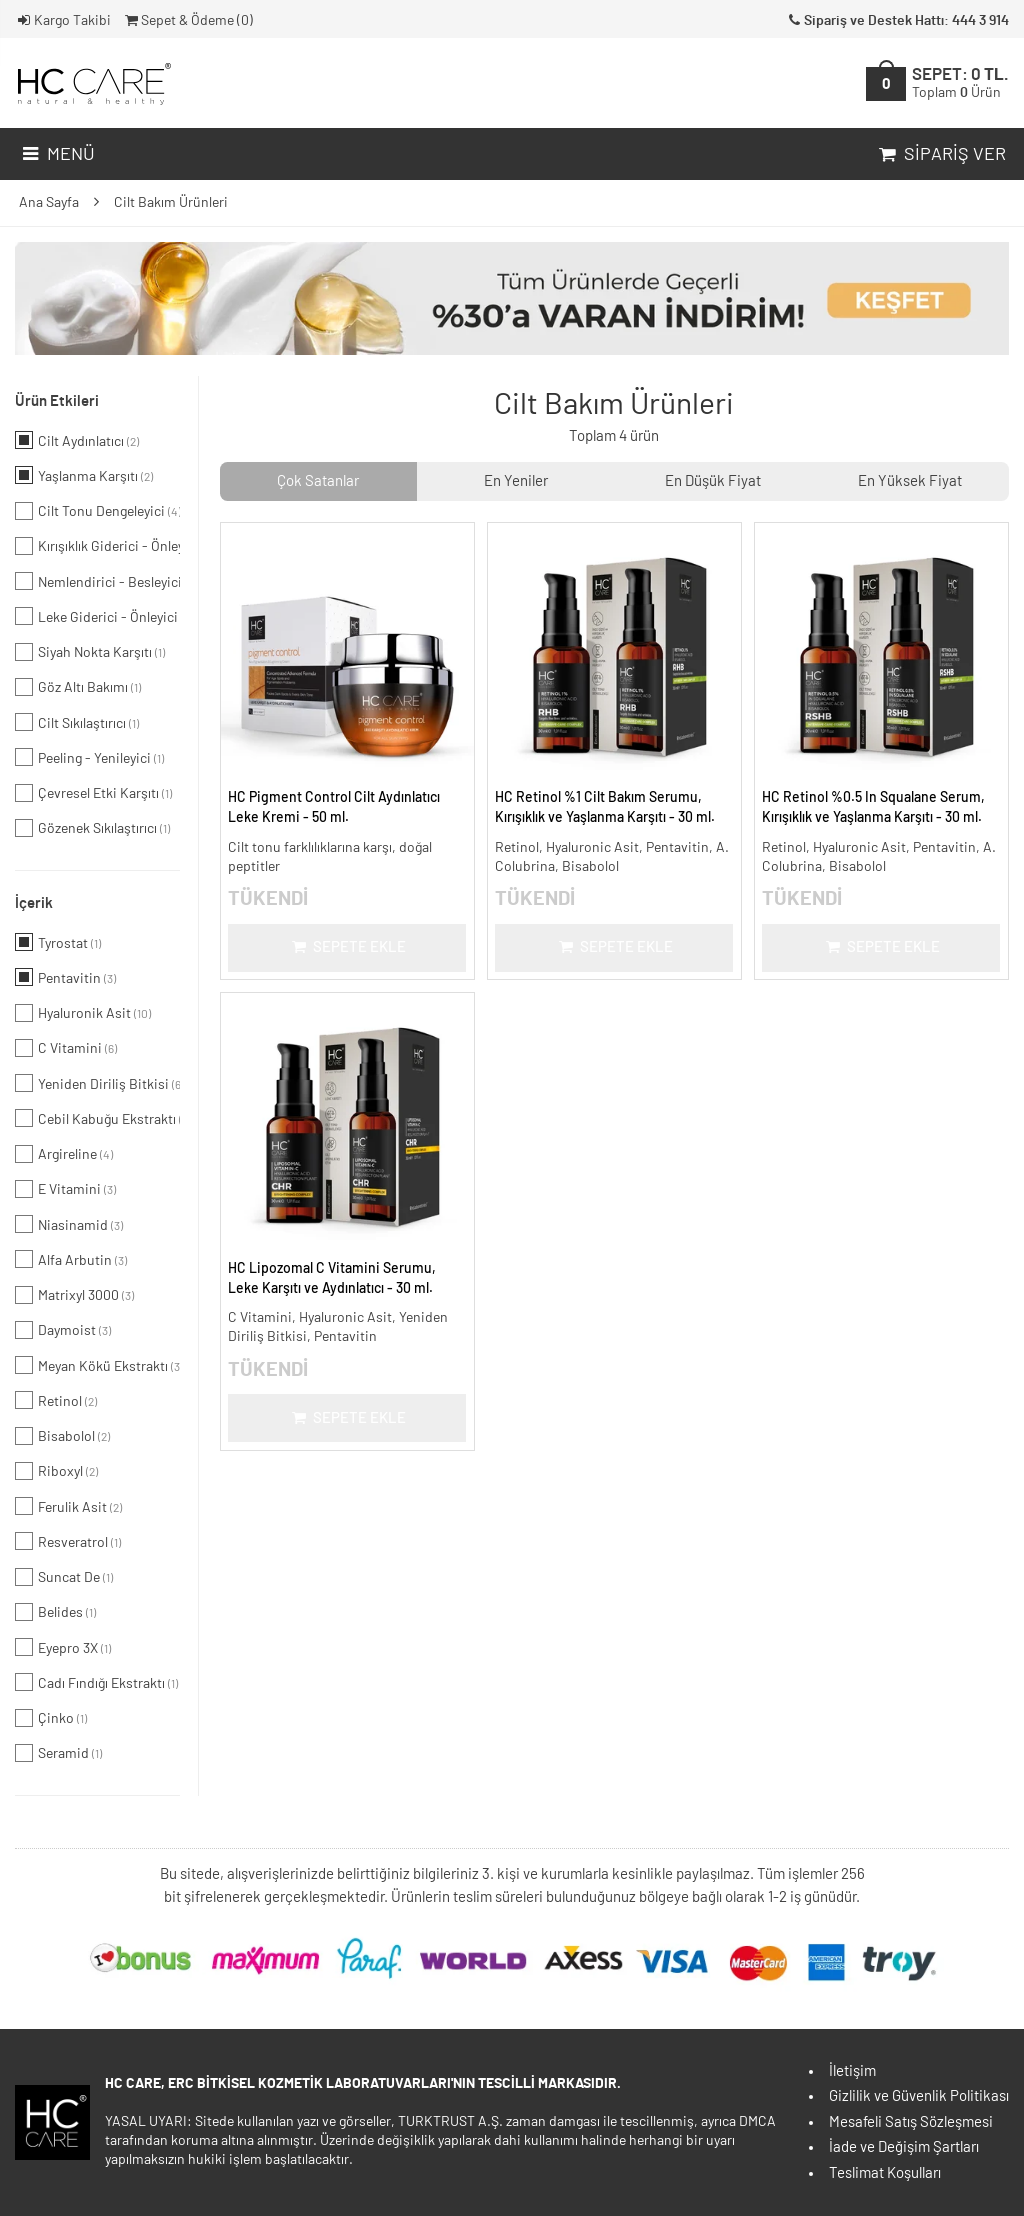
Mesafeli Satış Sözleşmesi (911, 2122)
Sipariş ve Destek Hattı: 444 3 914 (897, 21)
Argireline (64, 1154)
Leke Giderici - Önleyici (97, 616)
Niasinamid (69, 1224)
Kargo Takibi (63, 21)
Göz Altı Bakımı (78, 687)
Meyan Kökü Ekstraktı (97, 1365)
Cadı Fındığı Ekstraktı (96, 1682)
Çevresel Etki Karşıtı (93, 793)
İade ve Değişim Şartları (904, 2147)
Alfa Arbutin (71, 1259)
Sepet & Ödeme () (187, 21)
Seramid (58, 1753)
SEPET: (960, 83)
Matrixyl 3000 (74, 1295)
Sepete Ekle (347, 947)
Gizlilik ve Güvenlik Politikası (919, 2096)
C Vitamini (66, 1048)
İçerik (34, 903)
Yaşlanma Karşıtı (84, 475)
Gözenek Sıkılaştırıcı (92, 828)
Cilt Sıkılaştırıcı (77, 722)
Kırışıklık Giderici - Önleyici (97, 546)
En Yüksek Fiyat (910, 481)
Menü (56, 155)
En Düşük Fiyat (713, 481)
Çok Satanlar (318, 481)
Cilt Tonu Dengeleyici (97, 511)
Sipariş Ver (940, 155)
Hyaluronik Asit (83, 1013)
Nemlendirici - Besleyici (97, 581)
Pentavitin (65, 977)
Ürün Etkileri (57, 401)
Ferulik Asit (68, 1506)
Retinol (56, 1400)
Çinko (51, 1718)
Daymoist (63, 1330)
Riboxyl (56, 1471)
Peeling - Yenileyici (89, 757)
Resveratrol (68, 1541)
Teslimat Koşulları (885, 2173)
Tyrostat (58, 942)
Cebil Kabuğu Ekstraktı (97, 1118)
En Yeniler (516, 481)
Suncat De (64, 1577)
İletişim (852, 2071)
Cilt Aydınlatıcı (77, 440)
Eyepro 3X (63, 1647)
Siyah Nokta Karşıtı (90, 652)
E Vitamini (65, 1189)
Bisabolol (62, 1436)
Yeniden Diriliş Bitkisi (97, 1083)
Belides (55, 1612)
